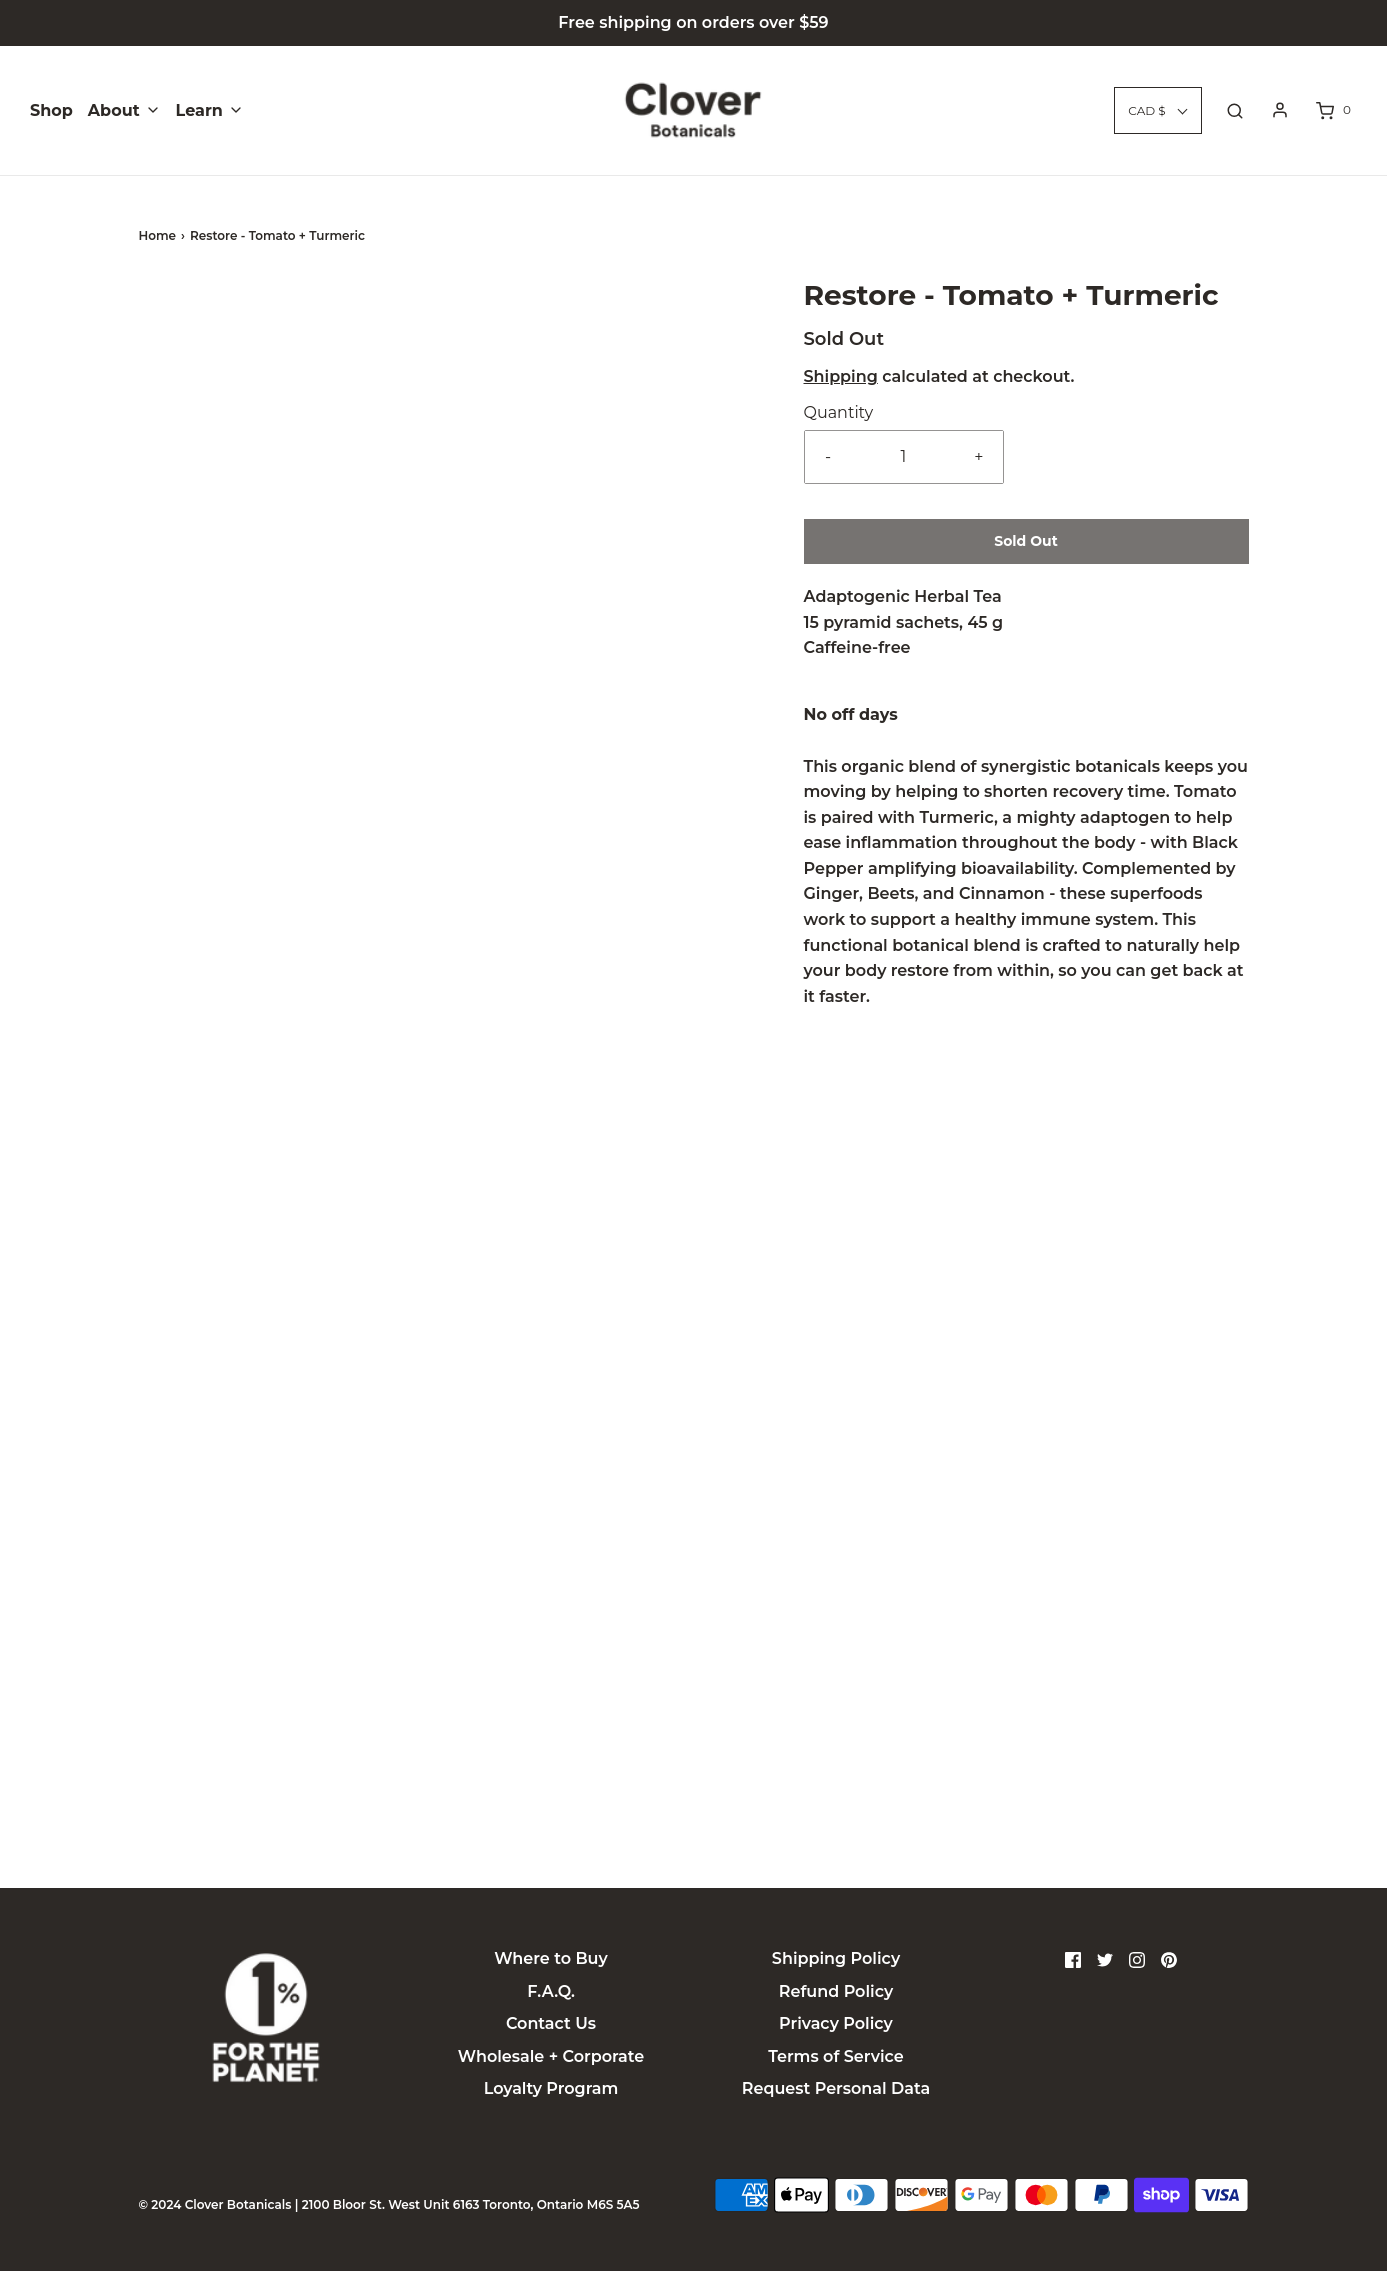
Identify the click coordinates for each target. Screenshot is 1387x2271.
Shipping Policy (836, 1958)
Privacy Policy (836, 2023)
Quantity (839, 412)
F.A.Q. (551, 1991)
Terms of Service (835, 2056)
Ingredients (693, 1816)
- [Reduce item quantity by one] (828, 456)
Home (158, 235)
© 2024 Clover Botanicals (215, 2204)
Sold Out (1026, 541)
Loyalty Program (551, 2088)
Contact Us (551, 2023)
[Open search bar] (1235, 110)
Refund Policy (836, 1991)
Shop (51, 110)
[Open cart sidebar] (1332, 110)
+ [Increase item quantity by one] (978, 456)
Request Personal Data (836, 2088)
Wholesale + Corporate (551, 2056)
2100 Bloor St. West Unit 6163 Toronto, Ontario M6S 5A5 (471, 2204)
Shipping (841, 376)
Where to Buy (551, 1958)
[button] (194, 370)
